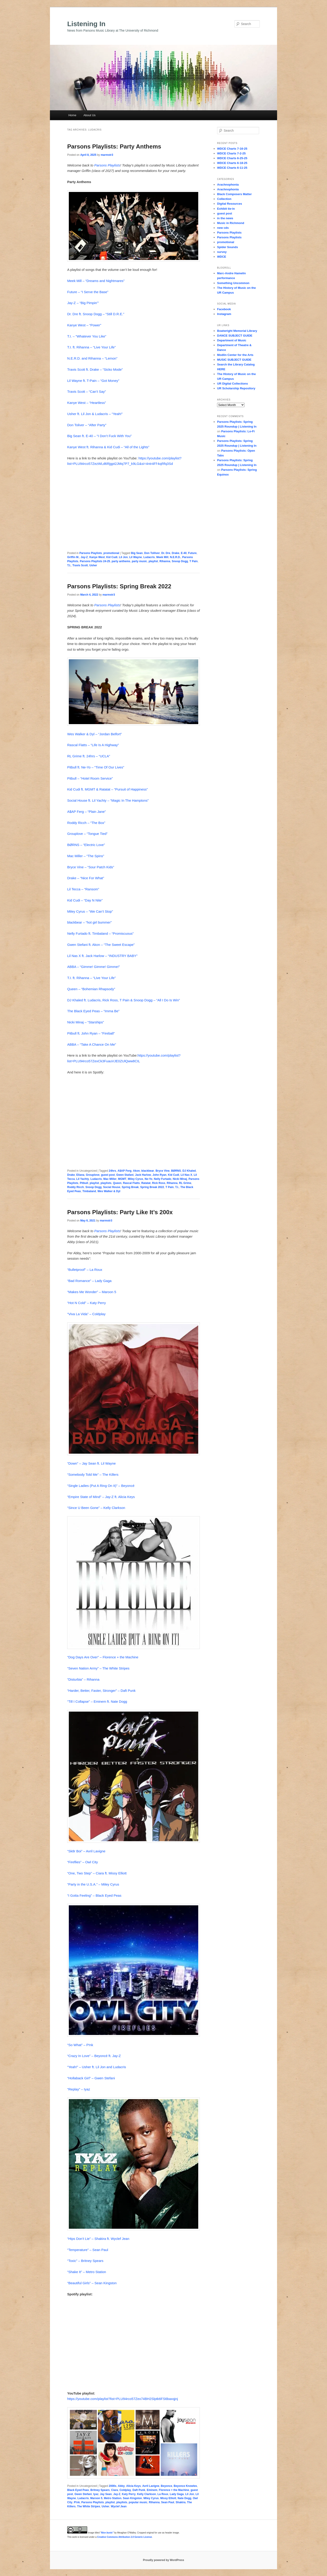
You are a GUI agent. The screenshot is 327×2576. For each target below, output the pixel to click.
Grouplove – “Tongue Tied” (87, 834)
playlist (153, 561)
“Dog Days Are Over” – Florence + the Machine (102, 1657)
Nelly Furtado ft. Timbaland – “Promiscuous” (100, 933)
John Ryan (159, 1174)
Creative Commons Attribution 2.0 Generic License (124, 2537)
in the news (225, 218)
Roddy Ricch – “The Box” (86, 823)
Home (72, 115)
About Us (89, 115)
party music (139, 561)
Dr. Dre (165, 553)
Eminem (152, 2490)
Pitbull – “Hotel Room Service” (90, 778)
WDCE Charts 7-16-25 (232, 148)
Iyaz (96, 2494)
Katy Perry (129, 2494)
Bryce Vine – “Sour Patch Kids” (90, 867)
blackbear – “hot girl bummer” (89, 922)
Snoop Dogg (180, 561)
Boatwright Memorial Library (237, 330)
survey (222, 252)
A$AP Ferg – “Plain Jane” (86, 811)
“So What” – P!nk (80, 2045)
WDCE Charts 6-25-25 (232, 158)
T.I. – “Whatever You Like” (86, 336)
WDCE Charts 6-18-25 (232, 163)
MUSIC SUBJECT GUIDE (234, 359)
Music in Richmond (230, 223)
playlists (106, 1183)
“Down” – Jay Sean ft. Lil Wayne (91, 1463)
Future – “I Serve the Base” (87, 292)
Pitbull (84, 1183)
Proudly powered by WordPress (163, 2560)
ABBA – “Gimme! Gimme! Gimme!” (93, 967)
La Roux (163, 2494)
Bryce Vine (163, 1170)
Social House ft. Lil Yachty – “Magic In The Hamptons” (108, 800)
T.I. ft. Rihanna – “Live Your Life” (91, 347)
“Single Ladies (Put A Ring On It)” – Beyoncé (100, 1486)
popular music (138, 2502)
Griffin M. (73, 557)
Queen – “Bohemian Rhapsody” (91, 989)
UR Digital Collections (232, 383)
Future (192, 553)
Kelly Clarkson (146, 2494)
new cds (223, 227)
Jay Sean (106, 2494)
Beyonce (166, 2486)
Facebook (224, 309)
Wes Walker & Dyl (108, 1191)
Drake (175, 553)
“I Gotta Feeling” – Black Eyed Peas (94, 1895)
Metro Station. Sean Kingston (123, 2498)
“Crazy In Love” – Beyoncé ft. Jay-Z (94, 2056)
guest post (108, 1174)
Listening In (86, 24)
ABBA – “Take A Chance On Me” (91, 1044)
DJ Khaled (189, 1170)
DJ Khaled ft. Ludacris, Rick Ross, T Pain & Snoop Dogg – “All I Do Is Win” (123, 1000)
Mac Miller (109, 1179)
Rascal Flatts (131, 1183)
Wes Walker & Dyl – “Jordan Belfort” (94, 734)
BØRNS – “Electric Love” (86, 845)
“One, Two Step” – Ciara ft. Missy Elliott (96, 1873)
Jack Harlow (143, 1174)
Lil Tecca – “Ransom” (83, 889)
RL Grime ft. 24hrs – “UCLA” (88, 756)
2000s (112, 2486)
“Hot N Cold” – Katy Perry (86, 1303)
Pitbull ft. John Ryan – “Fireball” (91, 1033)
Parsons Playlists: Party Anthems (114, 146)
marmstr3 (107, 154)
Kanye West (97, 557)
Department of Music (231, 340)
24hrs (112, 1170)
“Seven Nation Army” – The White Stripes (98, 1668)
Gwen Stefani (83, 2494)
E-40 (183, 553)
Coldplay (125, 2490)
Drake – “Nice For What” (85, 878)
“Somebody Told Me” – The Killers (92, 1474)
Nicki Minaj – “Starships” (85, 1022)
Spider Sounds (227, 247)
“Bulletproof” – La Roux (84, 1270)
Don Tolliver (152, 553)
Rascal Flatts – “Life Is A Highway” (93, 745)
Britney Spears (100, 2490)
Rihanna (164, 561)
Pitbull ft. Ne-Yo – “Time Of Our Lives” (95, 767)
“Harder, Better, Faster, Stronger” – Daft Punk (101, 1690)
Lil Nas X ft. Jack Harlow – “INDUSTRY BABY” (102, 956)
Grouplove (92, 1174)
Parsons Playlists (106, 165)
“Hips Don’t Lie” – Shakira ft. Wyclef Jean (98, 2239)
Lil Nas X (186, 1174)
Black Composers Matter (234, 194)
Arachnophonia (228, 184)
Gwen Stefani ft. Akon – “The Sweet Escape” (101, 945)
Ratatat (146, 1183)
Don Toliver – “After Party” (86, 425)
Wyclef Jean (118, 2506)
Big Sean (137, 553)
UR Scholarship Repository (236, 388)
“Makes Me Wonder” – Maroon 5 (91, 1292)
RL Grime (185, 1183)
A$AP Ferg (124, 1170)
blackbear (147, 1170)
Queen (117, 1183)
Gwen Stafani (125, 1174)
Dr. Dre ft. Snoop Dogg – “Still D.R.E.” (95, 314)
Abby (121, 2486)
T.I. (69, 565)
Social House (111, 1187)
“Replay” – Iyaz (78, 2089)
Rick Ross (158, 1183)
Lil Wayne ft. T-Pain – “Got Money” (93, 381)
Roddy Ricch (75, 1187)
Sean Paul (167, 2502)
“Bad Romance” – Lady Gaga (89, 1281)
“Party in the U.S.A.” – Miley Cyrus (93, 1884)
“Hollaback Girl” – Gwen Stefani (91, 2078)
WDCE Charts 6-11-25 (232, 167)
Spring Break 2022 (152, 1187)
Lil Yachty (82, 1179)
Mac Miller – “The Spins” (85, 856)
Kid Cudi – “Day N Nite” (85, 900)
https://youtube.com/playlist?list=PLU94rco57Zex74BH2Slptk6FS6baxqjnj (122, 2399)
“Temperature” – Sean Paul (87, 2250)
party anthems (120, 561)
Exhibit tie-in (226, 208)
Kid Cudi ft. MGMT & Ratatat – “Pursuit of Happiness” (107, 789)
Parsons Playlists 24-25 (95, 561)
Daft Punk (139, 2490)
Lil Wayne (135, 557)
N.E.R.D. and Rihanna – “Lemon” (92, 358)
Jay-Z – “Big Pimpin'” (83, 303)
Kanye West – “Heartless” (86, 403)
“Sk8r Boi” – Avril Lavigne (86, 1851)
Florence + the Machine (174, 2490)
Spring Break (130, 1187)
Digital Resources (229, 203)
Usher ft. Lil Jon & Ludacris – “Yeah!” (95, 414)
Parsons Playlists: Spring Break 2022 (119, 586)
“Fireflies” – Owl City (82, 1862)
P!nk (77, 2502)
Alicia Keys (133, 2486)
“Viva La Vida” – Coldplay (86, 1314)
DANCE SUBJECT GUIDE (234, 335)
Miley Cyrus (135, 1179)
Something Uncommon (233, 283)
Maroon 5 (96, 2498)
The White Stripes (88, 2506)
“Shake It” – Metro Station (86, 2272)
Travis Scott (80, 565)
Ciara (114, 2490)
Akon (136, 1170)
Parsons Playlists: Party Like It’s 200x (120, 1212)
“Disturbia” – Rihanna (83, 1679)
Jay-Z (84, 557)
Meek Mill (162, 557)
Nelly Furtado (162, 1179)
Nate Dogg (184, 2498)
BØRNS (176, 1170)
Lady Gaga (177, 2494)
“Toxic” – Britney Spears (85, 2261)
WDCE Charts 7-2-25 (231, 153)
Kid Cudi (111, 557)
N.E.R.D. (175, 557)
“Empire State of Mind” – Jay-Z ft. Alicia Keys (101, 1497)
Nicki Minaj (180, 1179)
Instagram (224, 314)
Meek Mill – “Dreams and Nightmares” (96, 281)
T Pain (193, 561)
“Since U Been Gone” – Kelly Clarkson (96, 1508)
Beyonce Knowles (185, 2486)
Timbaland (89, 1191)
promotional (111, 553)
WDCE (221, 256)
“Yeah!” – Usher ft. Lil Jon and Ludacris (96, 2067)
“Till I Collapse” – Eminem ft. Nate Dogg (97, 1701)
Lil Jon (123, 557)
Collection (224, 199)
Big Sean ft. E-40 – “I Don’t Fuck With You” (99, 436)
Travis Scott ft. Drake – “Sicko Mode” (95, 369)
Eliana (80, 1174)
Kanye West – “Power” (84, 325)
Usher (93, 565)
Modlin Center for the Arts (235, 355)
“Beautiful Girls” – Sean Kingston (92, 2283)
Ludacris (149, 557)
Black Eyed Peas (78, 2490)
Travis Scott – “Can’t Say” (86, 391)
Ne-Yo (148, 1179)
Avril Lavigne (150, 2486)
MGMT (122, 1179)
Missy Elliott (168, 2498)
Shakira (181, 2502)
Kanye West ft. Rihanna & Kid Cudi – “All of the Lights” (108, 447)
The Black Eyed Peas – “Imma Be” (93, 1011)
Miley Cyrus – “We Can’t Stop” (90, 911)
